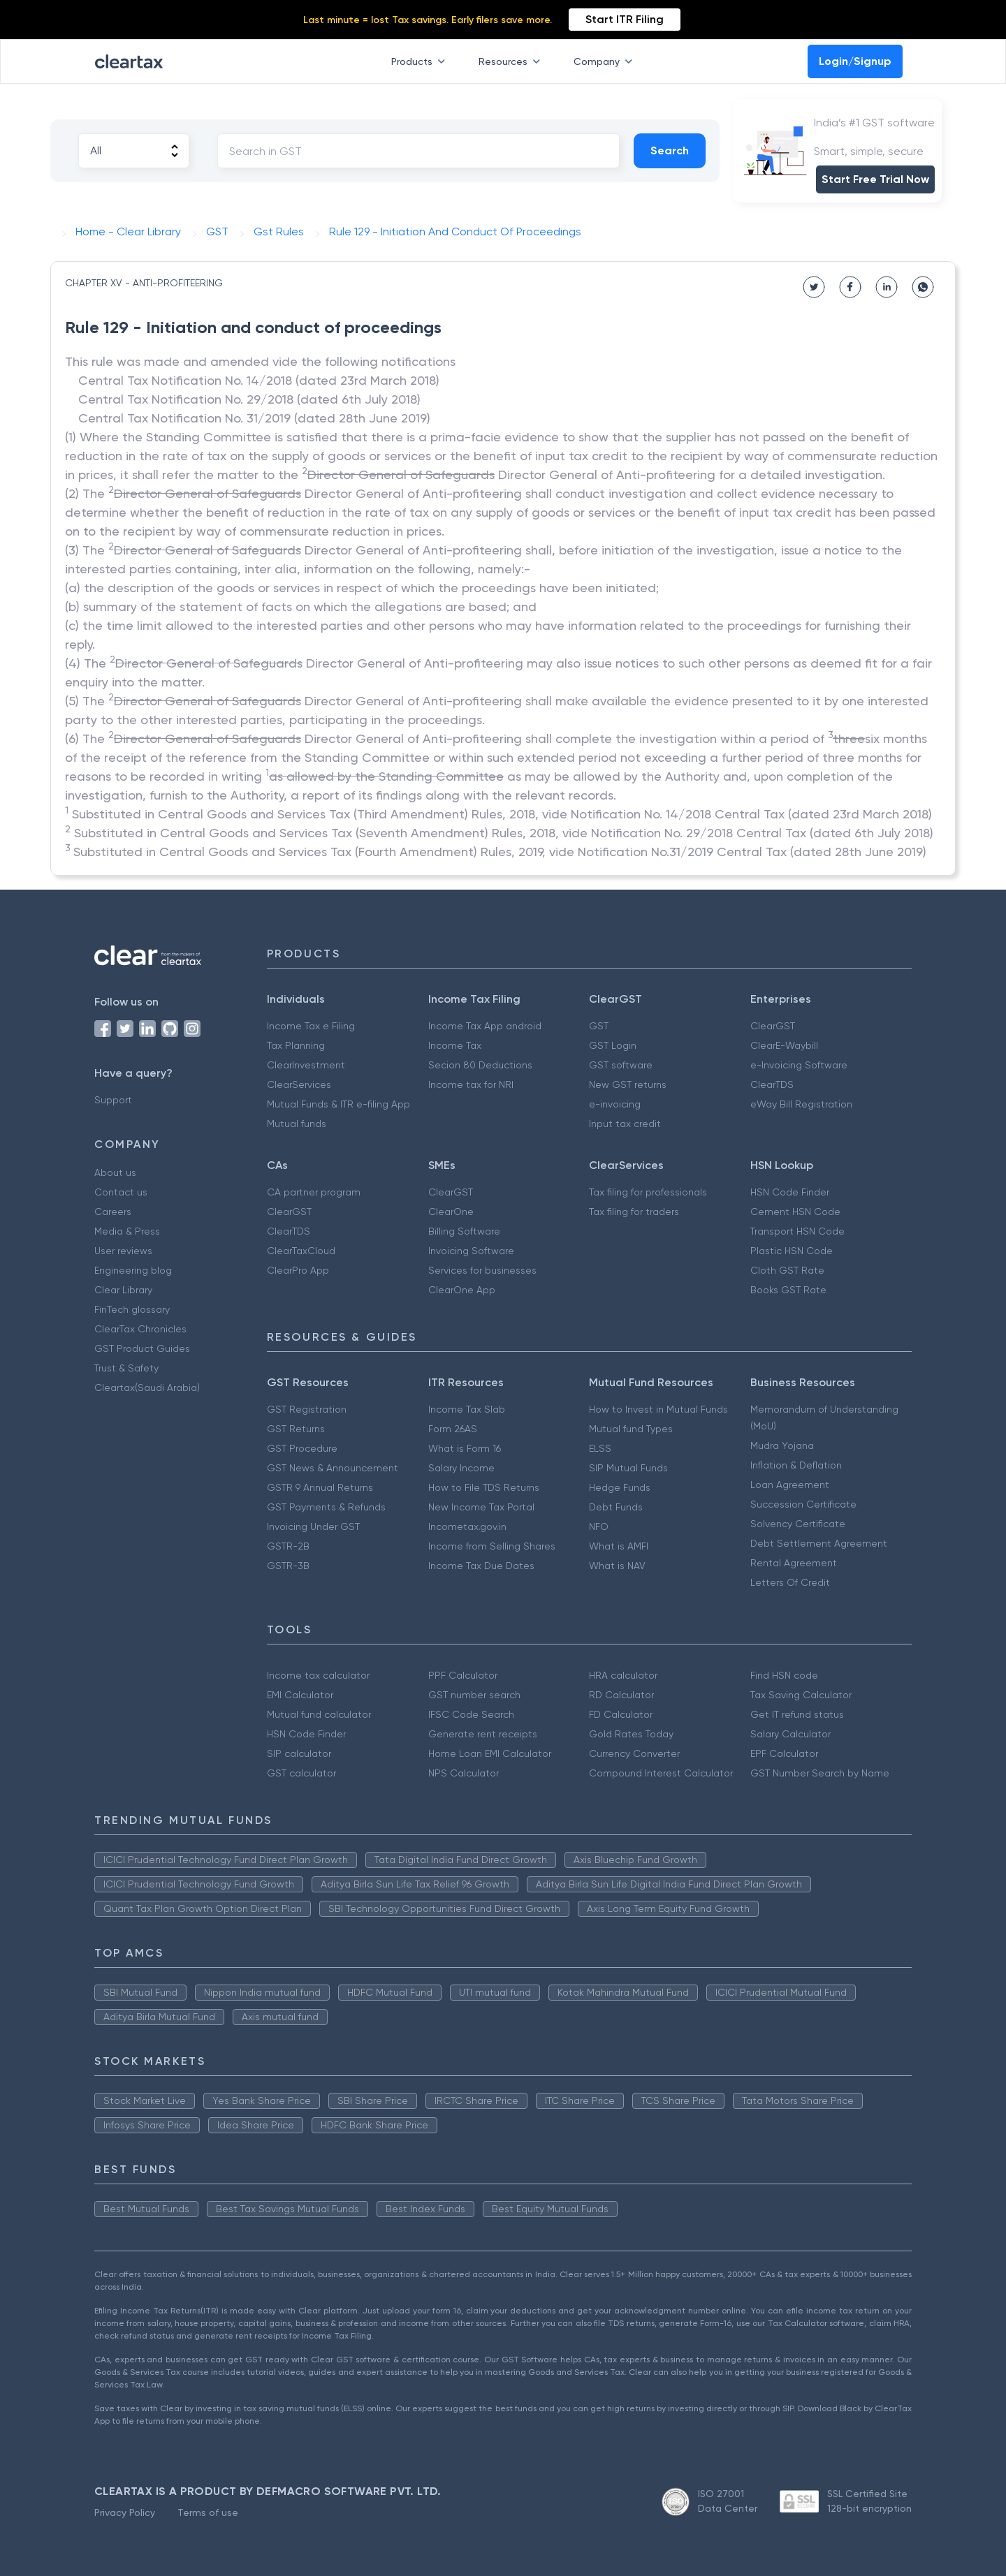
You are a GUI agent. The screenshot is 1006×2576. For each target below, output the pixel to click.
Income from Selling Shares (491, 1546)
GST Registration (307, 1409)
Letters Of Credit (790, 1582)
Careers (112, 1211)
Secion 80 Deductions (480, 1064)
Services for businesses (482, 1270)
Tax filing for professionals (648, 1192)
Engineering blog (133, 1270)
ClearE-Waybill (784, 1045)
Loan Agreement (789, 1484)
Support (113, 1099)
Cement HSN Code (795, 1211)
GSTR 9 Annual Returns (320, 1487)
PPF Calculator (462, 1675)
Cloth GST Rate (787, 1270)
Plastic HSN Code (791, 1250)
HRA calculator (623, 1675)
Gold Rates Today (631, 1733)
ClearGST (772, 1025)
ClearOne (451, 1211)
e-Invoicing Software (798, 1064)
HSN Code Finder (789, 1192)
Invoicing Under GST (313, 1526)
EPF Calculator (784, 1753)
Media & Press (127, 1231)
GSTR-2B (288, 1546)
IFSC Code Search (471, 1714)
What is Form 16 (464, 1448)
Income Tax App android (484, 1025)
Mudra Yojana (782, 1445)
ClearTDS (772, 1084)
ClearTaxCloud (301, 1250)
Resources (512, 61)
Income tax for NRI (470, 1084)
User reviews (123, 1250)
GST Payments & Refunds (326, 1507)
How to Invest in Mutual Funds (658, 1409)
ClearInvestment (306, 1064)
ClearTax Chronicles (140, 1328)
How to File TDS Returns (483, 1487)
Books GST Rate (788, 1289)
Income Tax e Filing (311, 1025)
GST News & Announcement (332, 1467)
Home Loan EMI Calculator (489, 1753)
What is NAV (617, 1565)
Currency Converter (634, 1753)
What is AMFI (618, 1546)
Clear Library (123, 1289)
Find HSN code (784, 1675)
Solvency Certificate (797, 1523)
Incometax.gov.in (467, 1526)
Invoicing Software (471, 1250)
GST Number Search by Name (819, 1773)
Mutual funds (296, 1123)
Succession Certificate (803, 1504)
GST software (621, 1064)
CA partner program (313, 1192)
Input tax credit (625, 1123)
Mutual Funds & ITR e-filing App (338, 1104)
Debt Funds (616, 1507)
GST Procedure (302, 1448)
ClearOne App (461, 1289)
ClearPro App (298, 1270)
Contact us (120, 1192)
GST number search (474, 1694)
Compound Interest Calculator (661, 1773)
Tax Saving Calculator (801, 1694)
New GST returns (627, 1084)
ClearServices (299, 1084)
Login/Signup (855, 61)
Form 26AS (452, 1428)
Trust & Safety (126, 1368)
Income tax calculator (318, 1675)
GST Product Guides (142, 1348)
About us (115, 1172)
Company (606, 61)
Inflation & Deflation (796, 1465)
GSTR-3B (288, 1565)
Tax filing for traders (634, 1211)
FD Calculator (621, 1714)
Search (669, 150)
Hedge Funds (619, 1487)
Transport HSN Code (797, 1231)
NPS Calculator (463, 1773)
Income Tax (454, 1045)
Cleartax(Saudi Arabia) (147, 1387)
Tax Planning (296, 1045)
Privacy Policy (124, 2512)
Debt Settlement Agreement (818, 1543)
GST (598, 1025)
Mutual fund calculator (319, 1714)
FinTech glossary (132, 1309)
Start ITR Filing (624, 19)
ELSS (600, 1448)
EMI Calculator (300, 1694)
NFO (598, 1526)
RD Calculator (621, 1694)
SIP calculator (299, 1753)
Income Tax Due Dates (481, 1565)
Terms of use (207, 2512)
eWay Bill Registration (801, 1104)
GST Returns (296, 1428)
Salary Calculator (790, 1733)
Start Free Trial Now (875, 179)
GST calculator (301, 1773)
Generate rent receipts (482, 1733)
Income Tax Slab (466, 1409)
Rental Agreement (793, 1562)
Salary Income (461, 1467)
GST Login (612, 1045)
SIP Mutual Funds (628, 1467)
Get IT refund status (797, 1714)
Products (421, 61)
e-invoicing (615, 1104)
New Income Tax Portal (481, 1507)
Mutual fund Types (631, 1428)
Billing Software (464, 1231)
